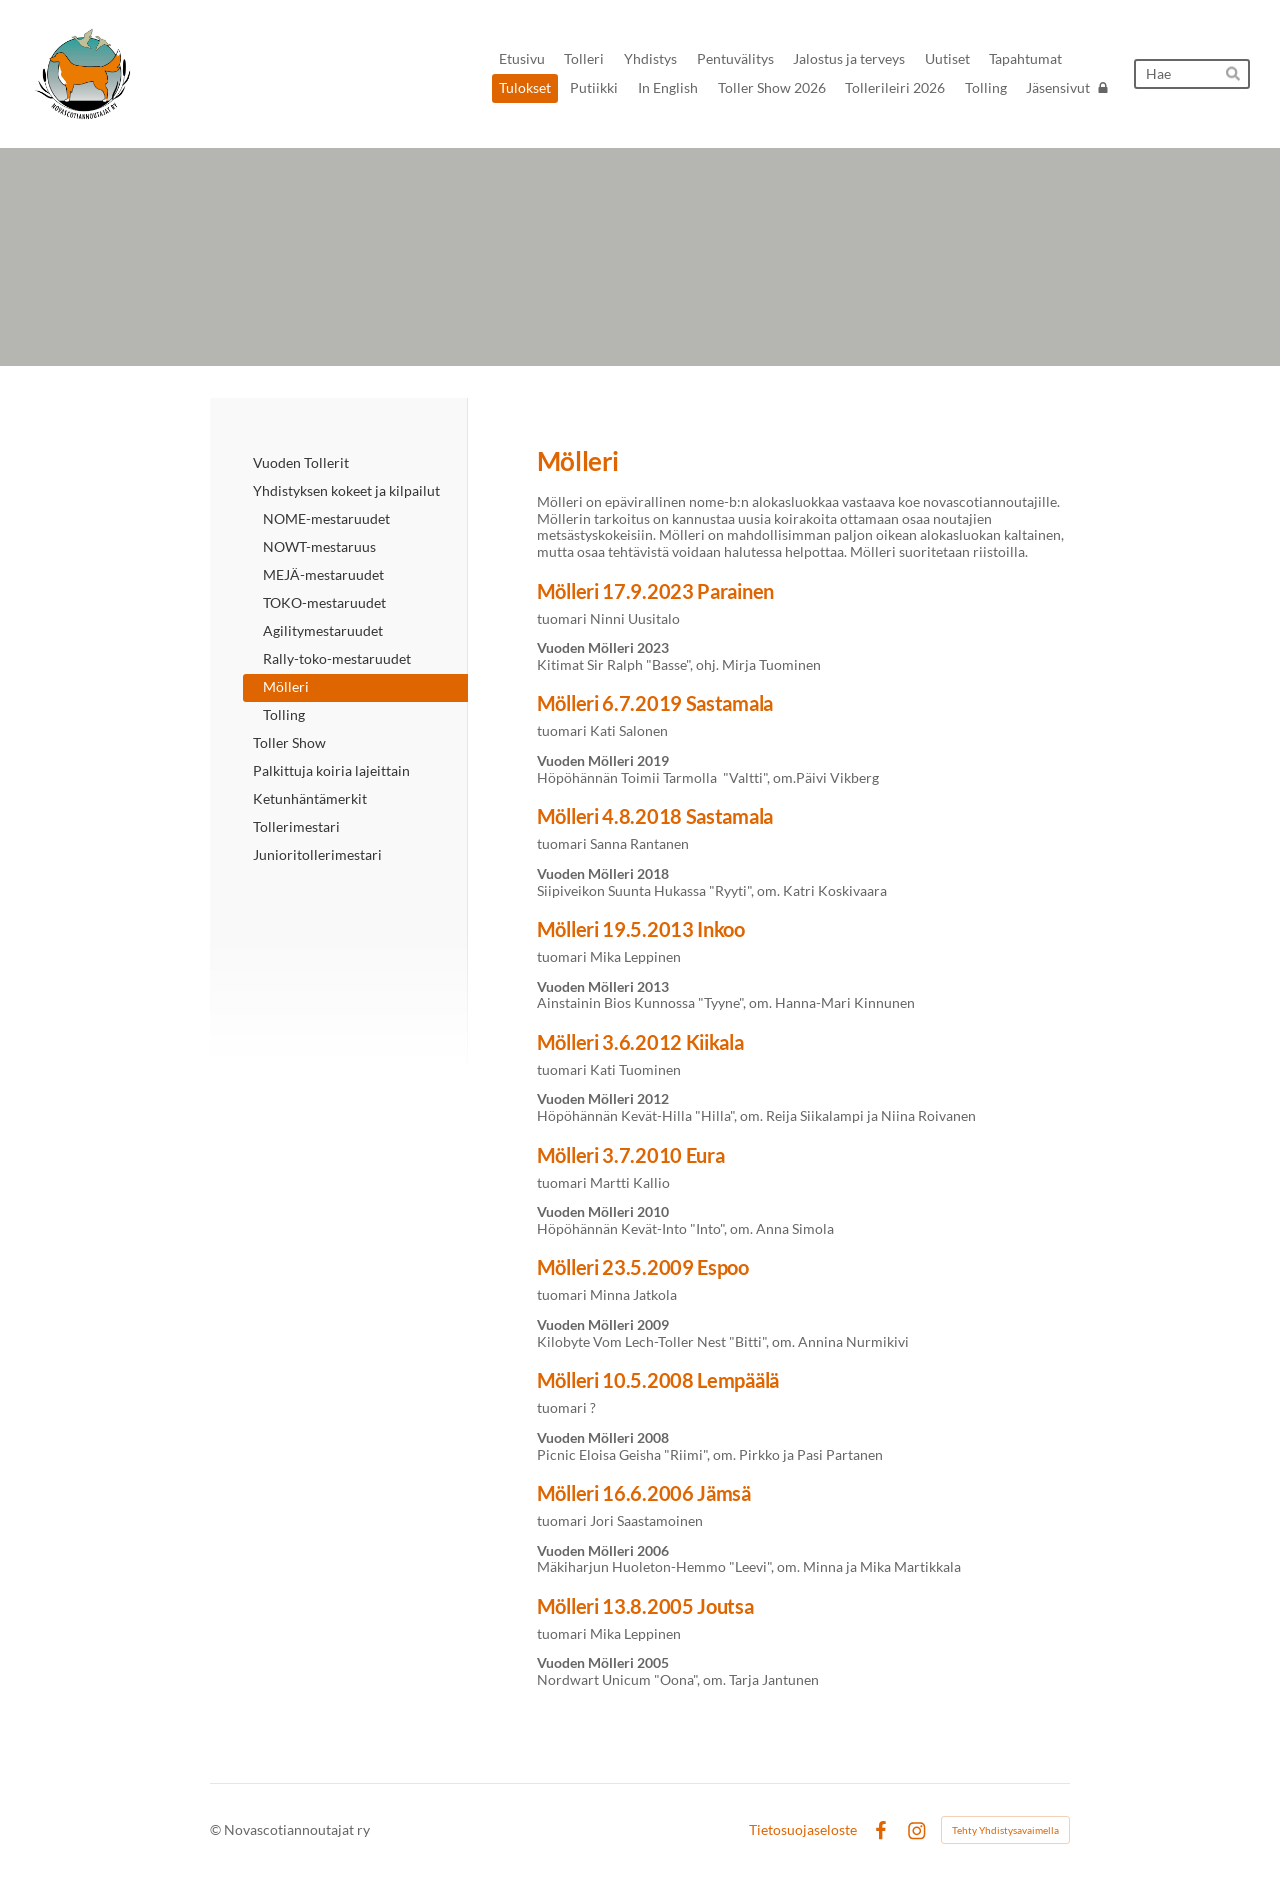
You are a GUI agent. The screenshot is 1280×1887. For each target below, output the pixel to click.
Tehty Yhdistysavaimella (1005, 1830)
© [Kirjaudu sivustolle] (217, 1829)
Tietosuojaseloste (803, 1830)
